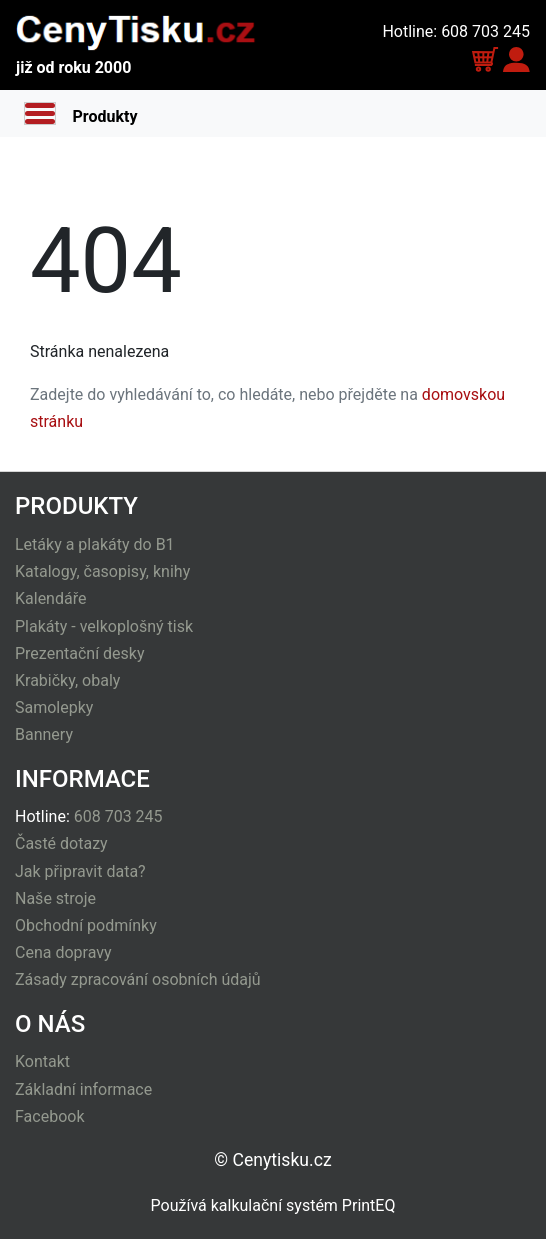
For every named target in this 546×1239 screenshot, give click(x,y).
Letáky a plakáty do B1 (95, 544)
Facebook (49, 1116)
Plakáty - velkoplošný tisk (104, 626)
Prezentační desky (80, 653)
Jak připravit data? (80, 871)
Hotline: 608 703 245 (456, 31)
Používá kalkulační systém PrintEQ (273, 1205)
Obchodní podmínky (86, 925)
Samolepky (54, 707)
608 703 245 (118, 816)
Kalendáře (50, 598)
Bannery (44, 734)
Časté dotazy (61, 843)
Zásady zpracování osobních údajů (138, 979)
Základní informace (83, 1089)
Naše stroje (55, 898)
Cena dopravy (63, 952)
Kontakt (42, 1061)
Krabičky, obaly (67, 680)
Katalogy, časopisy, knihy (102, 571)
